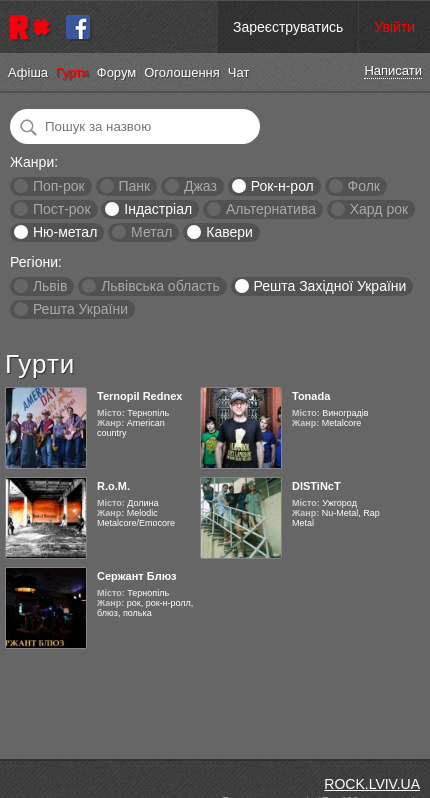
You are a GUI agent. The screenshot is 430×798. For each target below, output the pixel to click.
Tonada (311, 396)
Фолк (364, 186)
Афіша (28, 72)
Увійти (394, 27)
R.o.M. (113, 486)
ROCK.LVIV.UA (372, 784)
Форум (117, 72)
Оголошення (182, 72)
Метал (151, 232)
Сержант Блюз (137, 576)
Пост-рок (62, 209)
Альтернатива (271, 209)
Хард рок (379, 209)
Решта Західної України (329, 286)
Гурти (72, 72)
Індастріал (158, 209)
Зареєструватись (288, 27)
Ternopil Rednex (139, 396)
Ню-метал (65, 232)
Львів (50, 286)
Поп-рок (59, 186)
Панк (134, 186)
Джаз (200, 186)
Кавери (229, 232)
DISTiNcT (316, 486)
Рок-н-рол (282, 186)
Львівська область (160, 286)
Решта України (80, 309)
